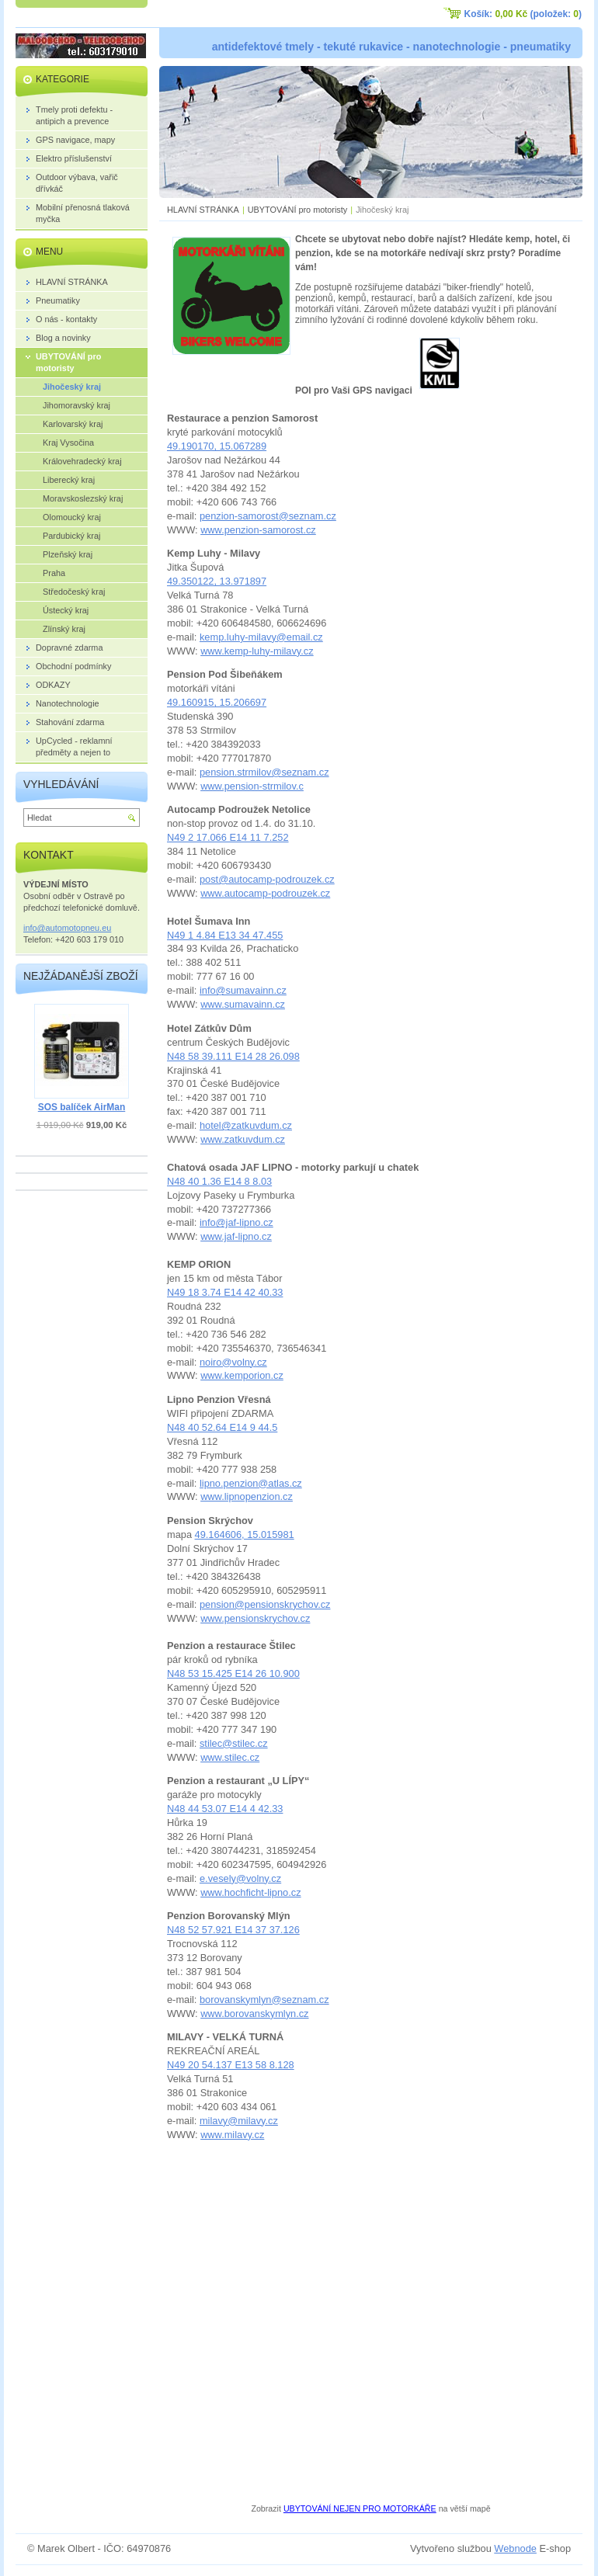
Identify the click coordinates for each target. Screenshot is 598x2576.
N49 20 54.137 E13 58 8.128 (230, 2065)
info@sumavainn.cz (243, 990)
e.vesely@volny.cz (240, 1878)
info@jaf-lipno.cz (236, 1222)
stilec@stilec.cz (234, 1743)
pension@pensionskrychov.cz (265, 1604)
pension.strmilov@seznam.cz (264, 772)
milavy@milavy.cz (239, 2120)
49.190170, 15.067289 (216, 446)
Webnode (515, 2548)
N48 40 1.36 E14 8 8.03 (219, 1181)
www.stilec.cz (229, 1757)
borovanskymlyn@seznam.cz (264, 1999)
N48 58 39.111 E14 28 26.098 (233, 1056)
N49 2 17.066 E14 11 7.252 (228, 837)
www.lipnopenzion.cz (246, 1496)
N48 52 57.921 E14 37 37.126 (233, 1929)
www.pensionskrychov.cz (255, 1618)
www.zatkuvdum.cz (242, 1139)
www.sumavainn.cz (242, 1004)
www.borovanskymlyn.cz (254, 2013)
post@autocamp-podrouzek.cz (267, 879)
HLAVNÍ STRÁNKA (203, 209)
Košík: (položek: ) (523, 14)
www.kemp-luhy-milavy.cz (257, 651)
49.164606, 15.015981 (244, 1534)
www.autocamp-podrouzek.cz (265, 893)
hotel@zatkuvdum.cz (246, 1125)
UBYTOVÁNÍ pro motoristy (298, 209)
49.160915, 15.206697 (216, 702)
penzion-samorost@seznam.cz (268, 516)
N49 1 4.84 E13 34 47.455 (225, 935)
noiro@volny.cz (233, 1362)
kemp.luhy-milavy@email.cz (261, 637)
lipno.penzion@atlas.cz (251, 1483)
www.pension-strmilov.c (252, 786)
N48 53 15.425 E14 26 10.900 (233, 1673)
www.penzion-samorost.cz (258, 530)
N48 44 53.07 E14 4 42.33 (225, 1808)
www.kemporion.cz (241, 1375)
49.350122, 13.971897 (216, 581)
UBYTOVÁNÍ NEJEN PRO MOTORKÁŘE (359, 2508)
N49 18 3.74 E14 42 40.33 (225, 1292)
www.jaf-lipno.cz (236, 1236)
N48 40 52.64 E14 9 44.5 (222, 1427)
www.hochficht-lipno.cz (250, 1892)
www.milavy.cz (232, 2134)
